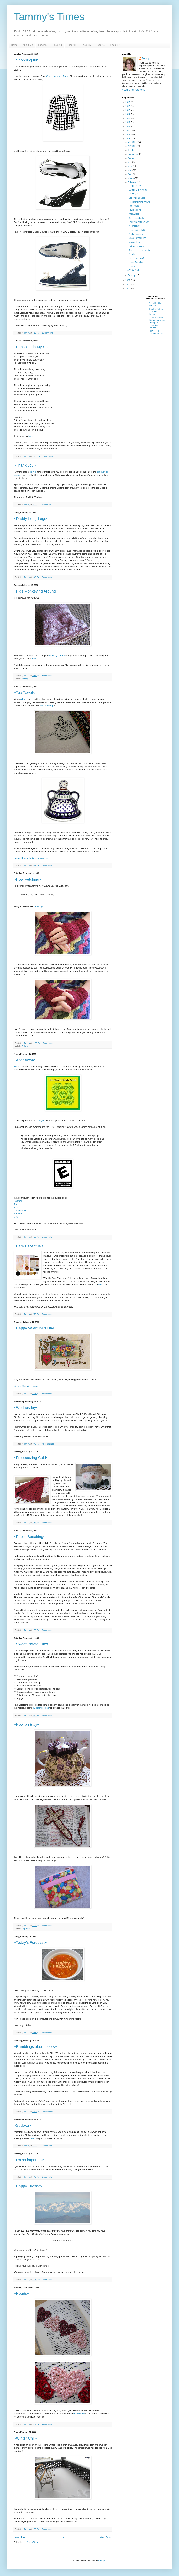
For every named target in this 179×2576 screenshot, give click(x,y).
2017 (128, 102)
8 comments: (47, 676)
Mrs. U (17, 1207)
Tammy (145, 58)
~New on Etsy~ (26, 1724)
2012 (128, 122)
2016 (128, 106)
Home (14, 45)
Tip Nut (32, 471)
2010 (128, 130)
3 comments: (48, 1043)
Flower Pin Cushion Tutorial (156, 332)
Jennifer (18, 1213)
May (130, 170)
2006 (128, 284)
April (130, 174)
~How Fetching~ (27, 879)
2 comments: (47, 1394)
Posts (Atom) (32, 2542)
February (132, 182)
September (133, 154)
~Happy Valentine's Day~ (35, 1328)
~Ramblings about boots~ (35, 2046)
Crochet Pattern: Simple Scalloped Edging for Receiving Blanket (157, 322)
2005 (128, 288)
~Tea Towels (24, 692)
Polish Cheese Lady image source (31, 858)
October (132, 150)
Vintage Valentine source (26, 1386)
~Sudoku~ (22, 2125)
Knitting (25, 679)
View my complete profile (133, 90)
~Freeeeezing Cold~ (31, 1458)
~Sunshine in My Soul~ (33, 347)
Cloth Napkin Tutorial (155, 304)
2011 (128, 126)
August (131, 158)
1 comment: (47, 505)
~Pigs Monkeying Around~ (36, 591)
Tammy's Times (49, 16)
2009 (128, 134)
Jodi (16, 1204)
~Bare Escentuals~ (30, 1246)
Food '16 (100, 45)
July (130, 162)
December (133, 142)
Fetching (38, 906)
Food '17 (115, 45)
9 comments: (47, 865)
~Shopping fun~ (27, 60)
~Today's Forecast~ (30, 1942)
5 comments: (48, 456)
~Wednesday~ (26, 1407)
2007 (128, 280)
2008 (128, 138)
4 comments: (47, 1925)
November (133, 146)
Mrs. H (17, 1217)
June (130, 166)
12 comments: (48, 333)
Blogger (101, 2560)
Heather (18, 1201)
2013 (128, 118)
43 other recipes (41, 1708)
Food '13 (57, 45)
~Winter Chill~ (26, 2438)
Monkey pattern (57, 655)
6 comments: (47, 2529)
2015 (128, 110)
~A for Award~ (26, 1060)
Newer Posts (20, 2537)
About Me (28, 45)
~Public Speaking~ (29, 1537)
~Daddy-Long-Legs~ (31, 518)
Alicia (23, 699)
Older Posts (105, 2537)
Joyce (41, 1120)
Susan (17, 1066)
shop (34, 658)
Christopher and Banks (57, 76)
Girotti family (20, 1210)
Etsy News (26, 1929)
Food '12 (42, 45)
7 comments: (47, 1715)
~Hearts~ (21, 2293)
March (131, 178)
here (30, 436)
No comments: (48, 1444)
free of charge (47, 705)
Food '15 (86, 45)
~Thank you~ (25, 465)
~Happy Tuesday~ (29, 2186)
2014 (128, 114)
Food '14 (71, 45)
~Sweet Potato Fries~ (32, 1644)
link (100, 1284)
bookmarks (79, 2413)
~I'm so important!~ (30, 2160)
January (132, 275)
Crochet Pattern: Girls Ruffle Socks (156, 311)
